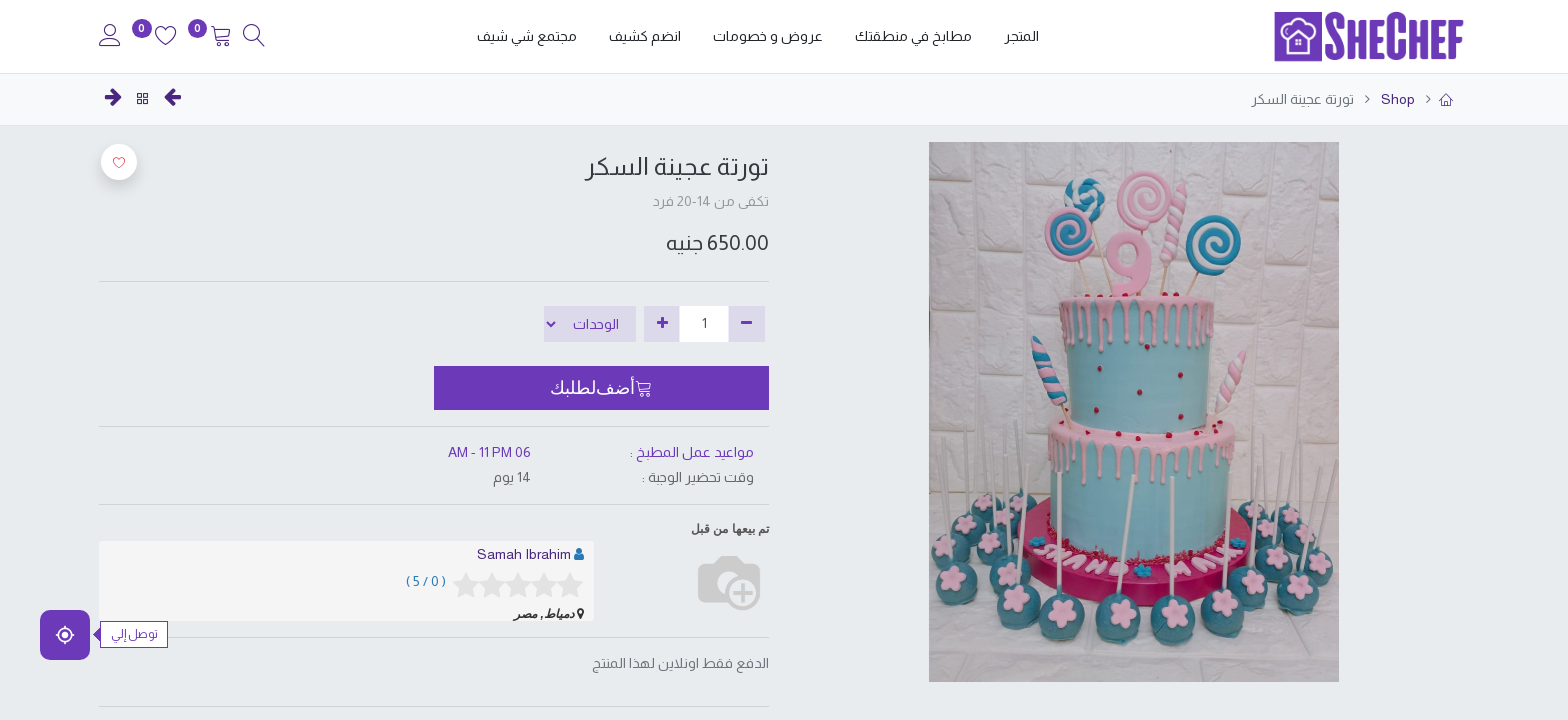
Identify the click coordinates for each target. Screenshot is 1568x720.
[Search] (254, 38)
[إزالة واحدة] (746, 324)
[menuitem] (1021, 37)
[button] (601, 388)
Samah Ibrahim (524, 554)
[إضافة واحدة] (662, 324)
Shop (1396, 99)
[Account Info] (110, 38)
